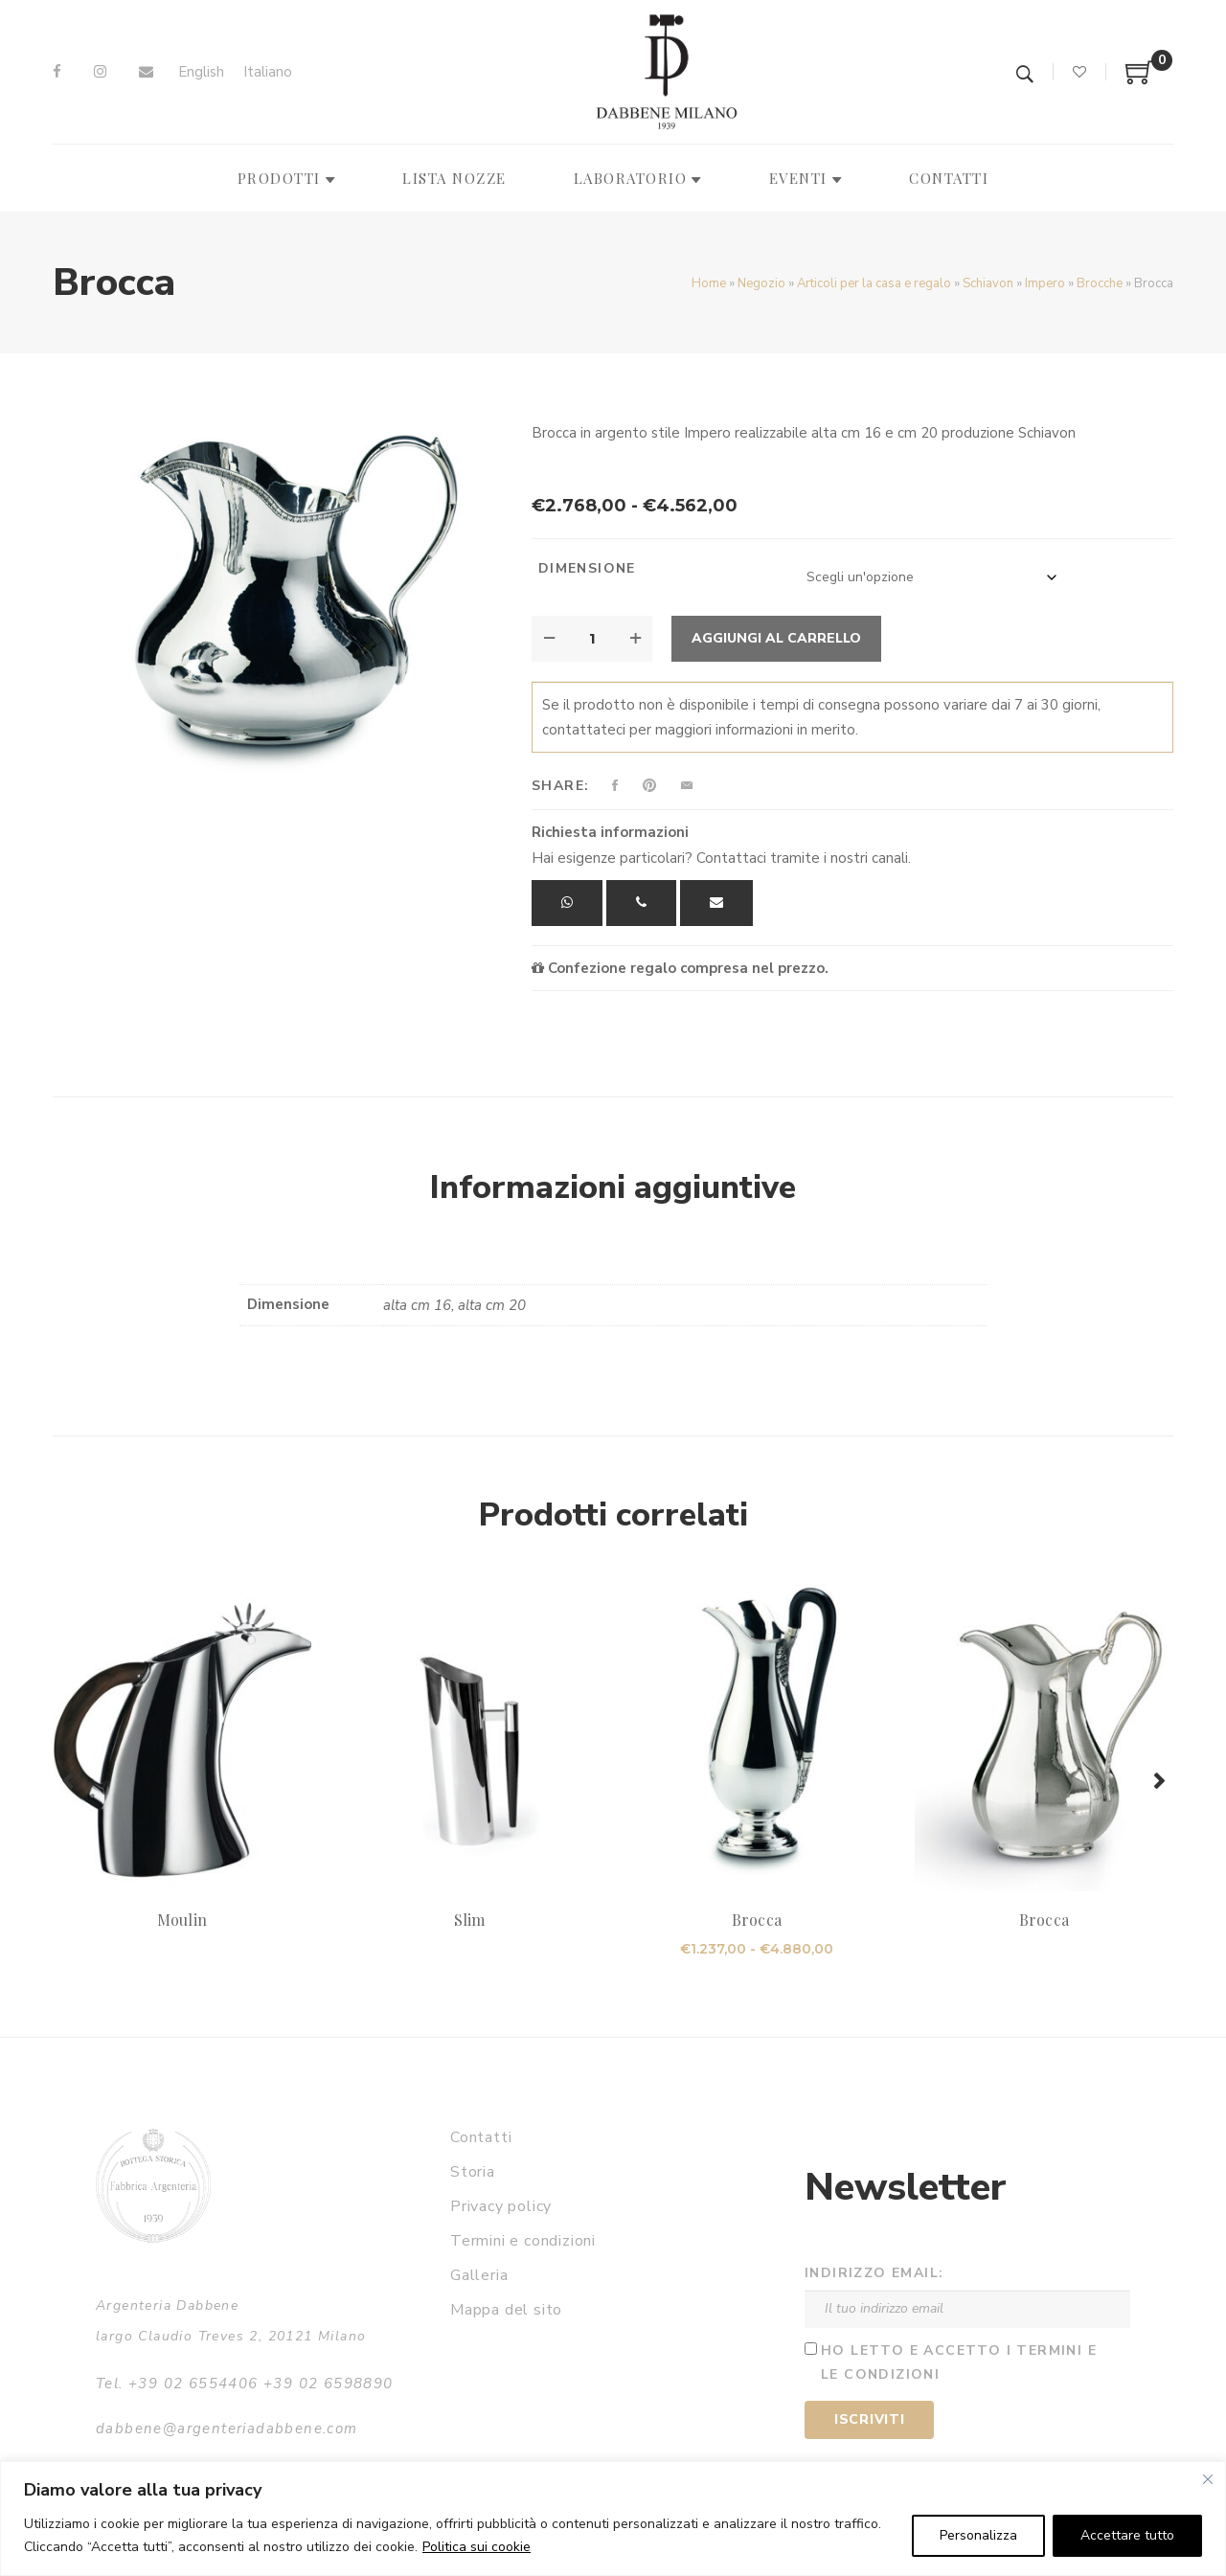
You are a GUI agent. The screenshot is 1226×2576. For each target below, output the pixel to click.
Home (709, 283)
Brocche (1100, 283)
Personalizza (978, 2535)
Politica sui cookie (476, 2547)
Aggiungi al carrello (776, 638)
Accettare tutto (1127, 2535)
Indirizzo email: (874, 2273)
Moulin (181, 1919)
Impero (1045, 283)
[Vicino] (1208, 2479)
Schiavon (988, 283)
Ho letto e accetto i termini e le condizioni (959, 2362)
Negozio (761, 283)
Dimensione (587, 568)
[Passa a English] (201, 72)
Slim (469, 1919)
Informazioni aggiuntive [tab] (613, 1187)
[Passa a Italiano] (268, 72)
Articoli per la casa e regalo (874, 283)
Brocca (756, 1919)
